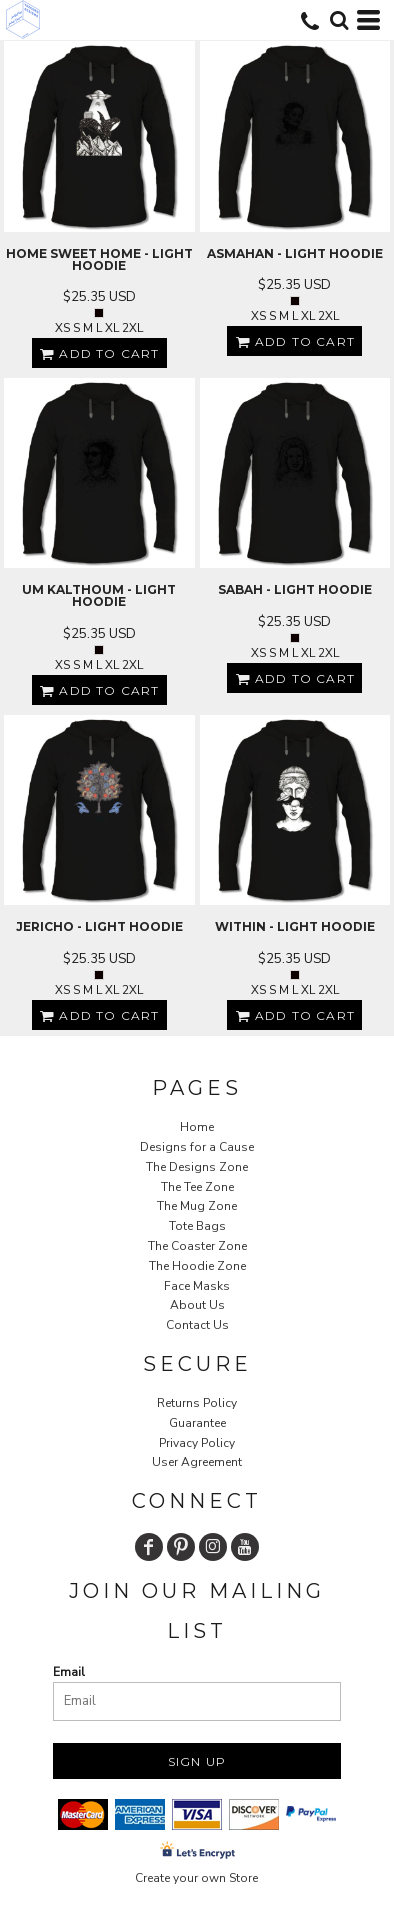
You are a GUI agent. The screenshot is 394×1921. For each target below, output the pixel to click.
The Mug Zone (197, 1206)
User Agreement (197, 1462)
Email (69, 1672)
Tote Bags (197, 1226)
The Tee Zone (197, 1187)
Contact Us (197, 1325)
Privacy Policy (197, 1443)
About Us (197, 1305)
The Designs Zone (197, 1167)
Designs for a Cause (197, 1147)
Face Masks (197, 1286)
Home (197, 1127)
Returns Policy (197, 1403)
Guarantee (197, 1423)
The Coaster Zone (197, 1246)
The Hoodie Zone (197, 1266)
